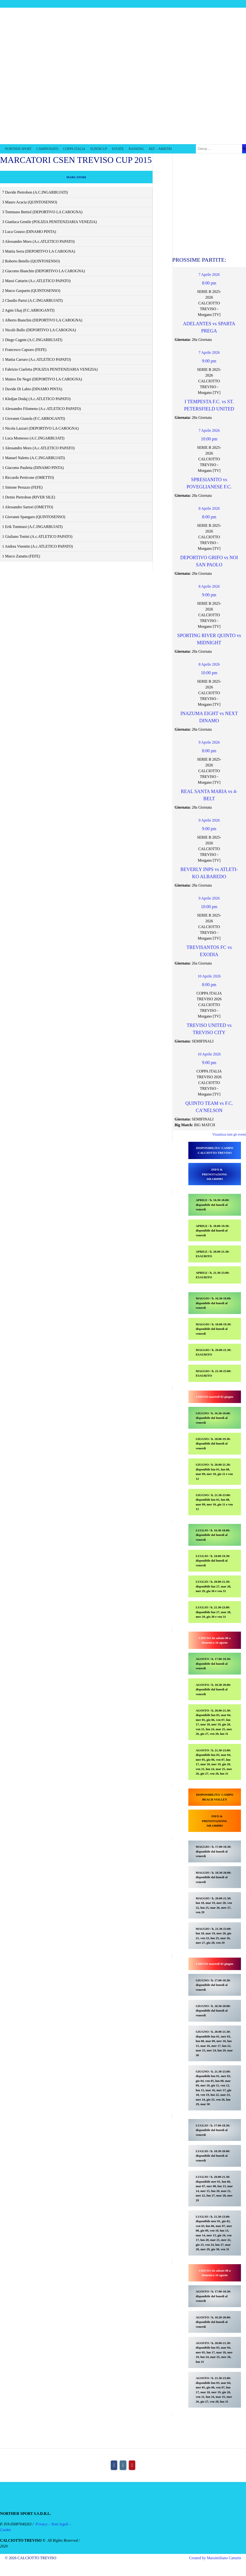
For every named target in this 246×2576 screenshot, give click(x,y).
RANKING (136, 149)
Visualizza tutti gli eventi (229, 1134)
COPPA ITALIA (74, 149)
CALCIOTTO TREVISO (67, 123)
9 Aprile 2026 (209, 742)
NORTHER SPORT (18, 149)
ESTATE (118, 149)
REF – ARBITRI (160, 149)
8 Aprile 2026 (209, 508)
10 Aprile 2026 (209, 976)
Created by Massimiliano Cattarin (215, 2558)
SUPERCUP (98, 149)
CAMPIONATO (48, 149)
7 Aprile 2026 (209, 274)
